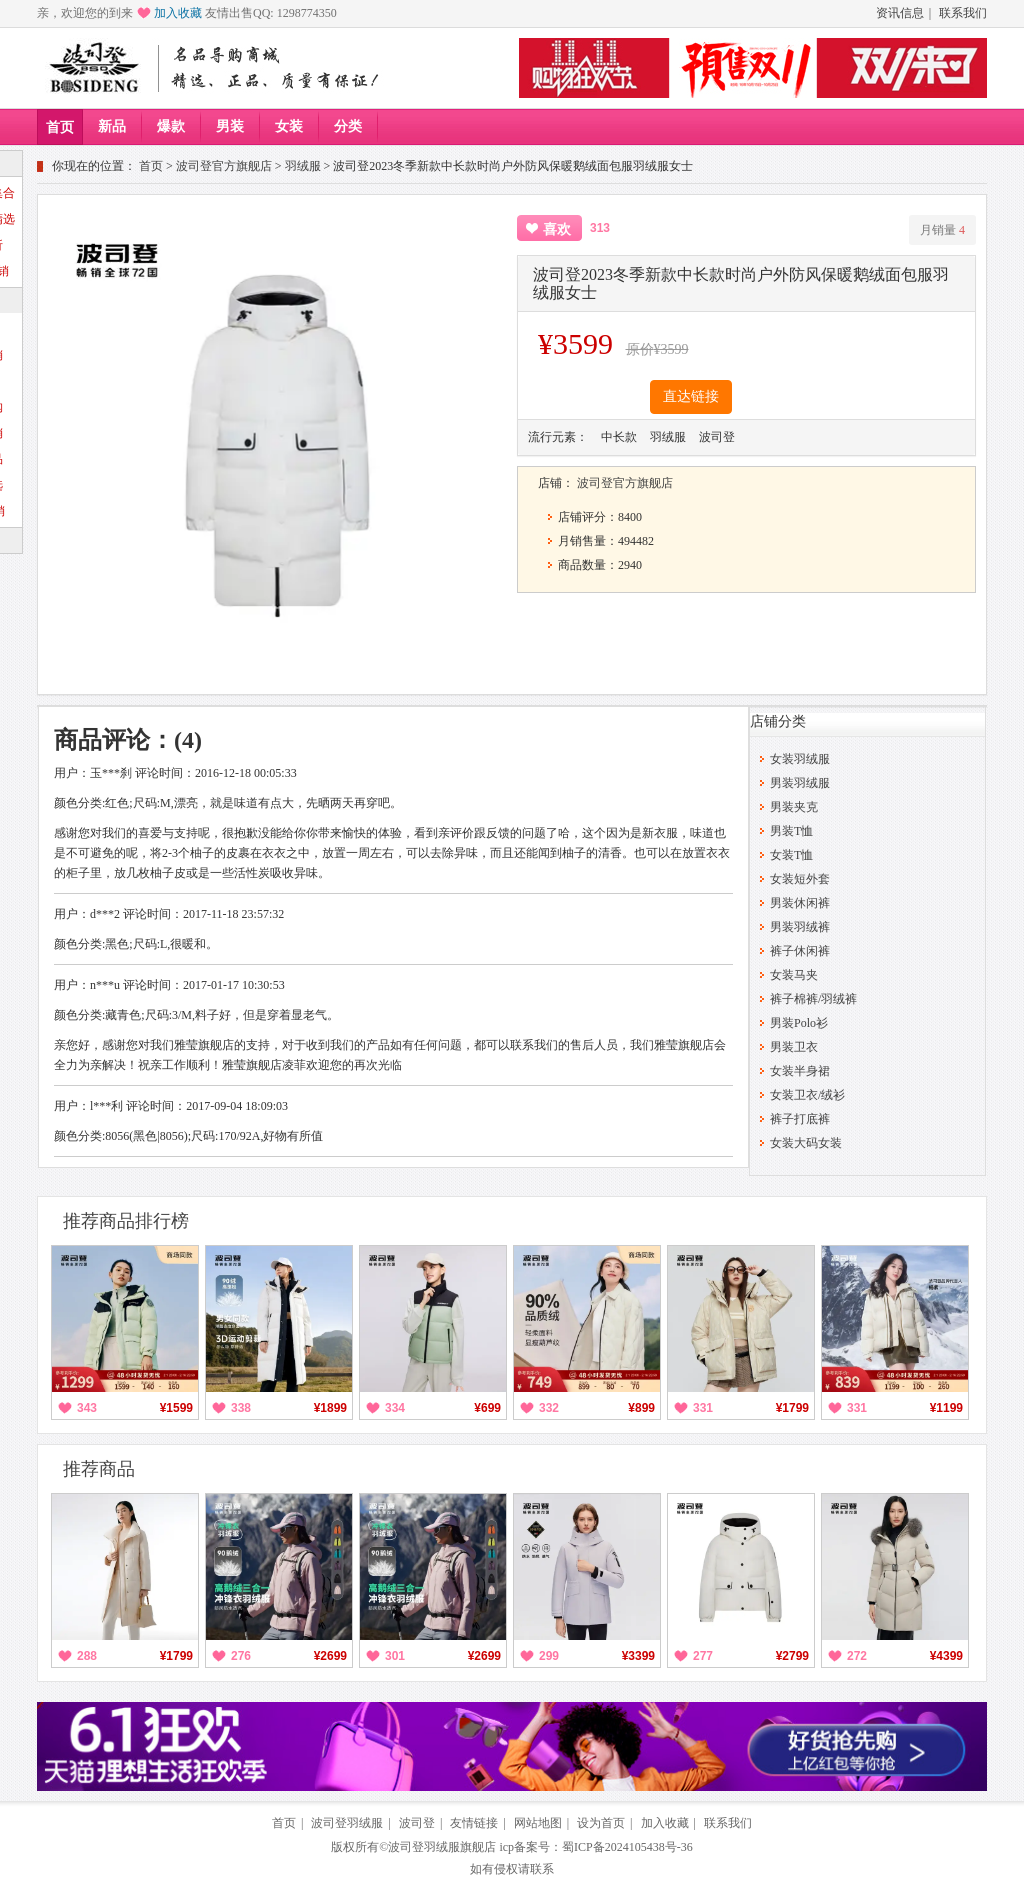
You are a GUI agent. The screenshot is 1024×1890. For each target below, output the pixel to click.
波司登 (417, 1823)
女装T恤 (791, 855)
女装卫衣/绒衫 (807, 1095)
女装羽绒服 (800, 759)
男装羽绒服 (800, 783)
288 (87, 1656)
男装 (230, 126)
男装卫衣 (794, 1047)
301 (395, 1656)
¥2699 (330, 1656)
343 (87, 1408)
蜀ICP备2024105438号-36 (627, 1847)
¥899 (641, 1408)
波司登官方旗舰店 (224, 166)
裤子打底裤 (800, 1119)
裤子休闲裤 (800, 951)
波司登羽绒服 (347, 1823)
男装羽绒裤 (800, 927)
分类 (348, 126)
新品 (112, 126)
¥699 (487, 1408)
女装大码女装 (806, 1143)
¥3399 (638, 1656)
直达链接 (691, 396)
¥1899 (330, 1408)
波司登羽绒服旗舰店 (442, 1847)
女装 (289, 126)
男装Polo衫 (799, 1023)
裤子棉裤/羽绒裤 (813, 999)
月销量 (942, 230)
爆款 (171, 126)
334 (395, 1408)
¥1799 (792, 1408)
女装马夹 (794, 975)
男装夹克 (794, 807)
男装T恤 (791, 831)
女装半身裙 (800, 1071)
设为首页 (601, 1823)
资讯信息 (900, 13)
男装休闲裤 (800, 903)
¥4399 (946, 1656)
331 (703, 1408)
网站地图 (538, 1823)
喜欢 (557, 229)
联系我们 (963, 13)
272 (857, 1656)
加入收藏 (178, 13)
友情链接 (474, 1823)
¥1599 (176, 1408)
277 (703, 1656)
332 (549, 1408)
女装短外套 (800, 879)
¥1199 (946, 1408)
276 (241, 1656)
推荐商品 (99, 1469)
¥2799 (792, 1656)
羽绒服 (303, 166)
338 (241, 1408)
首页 (60, 127)
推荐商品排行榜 (126, 1221)
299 (549, 1656)
